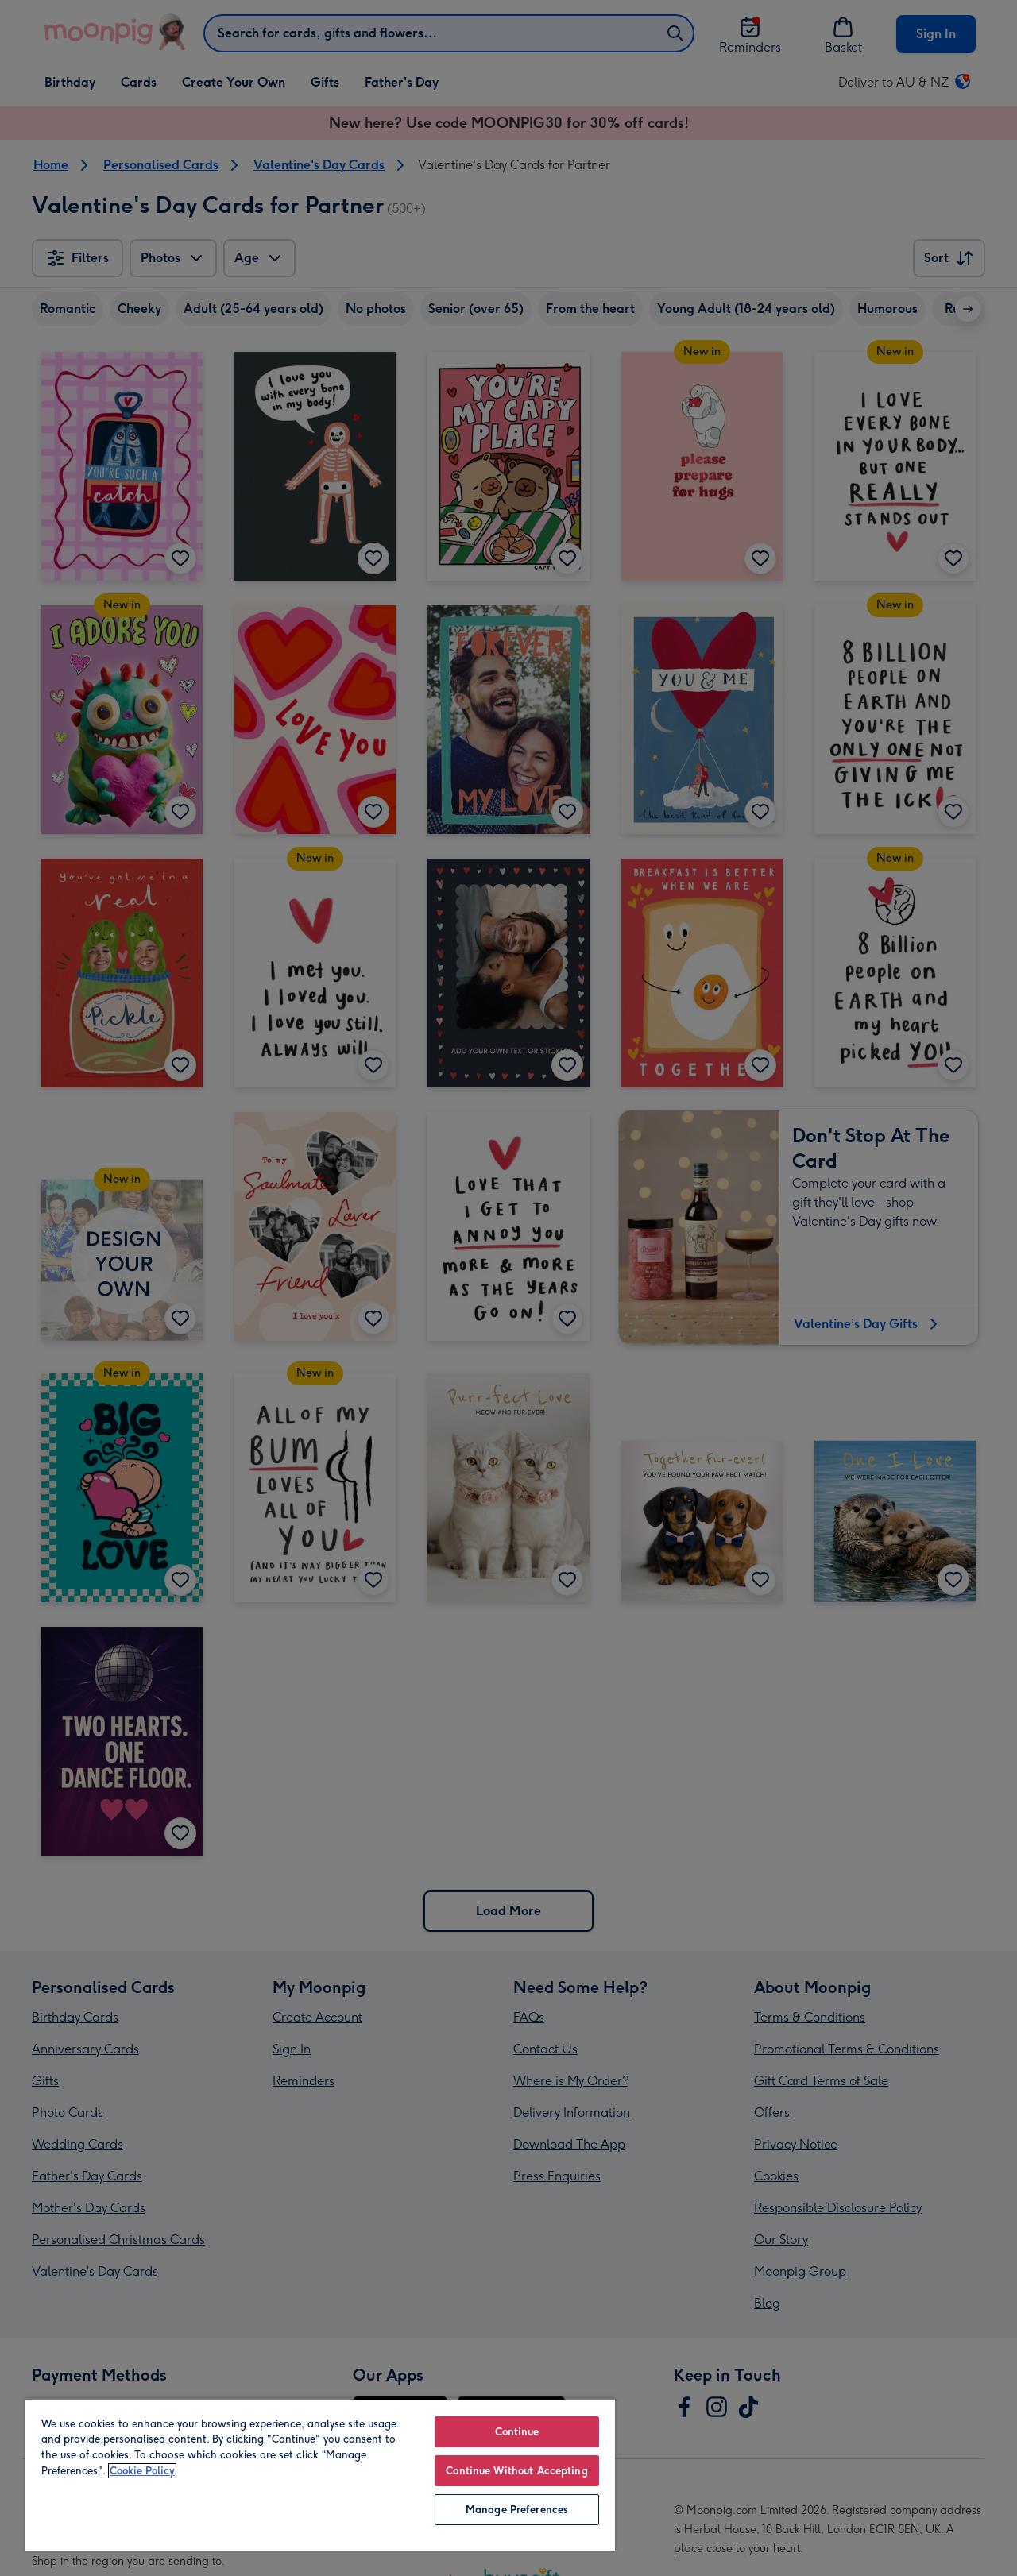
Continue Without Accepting (516, 2471)
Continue (517, 2432)
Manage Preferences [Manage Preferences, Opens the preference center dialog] (517, 2510)
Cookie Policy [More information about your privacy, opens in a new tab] (142, 2471)
